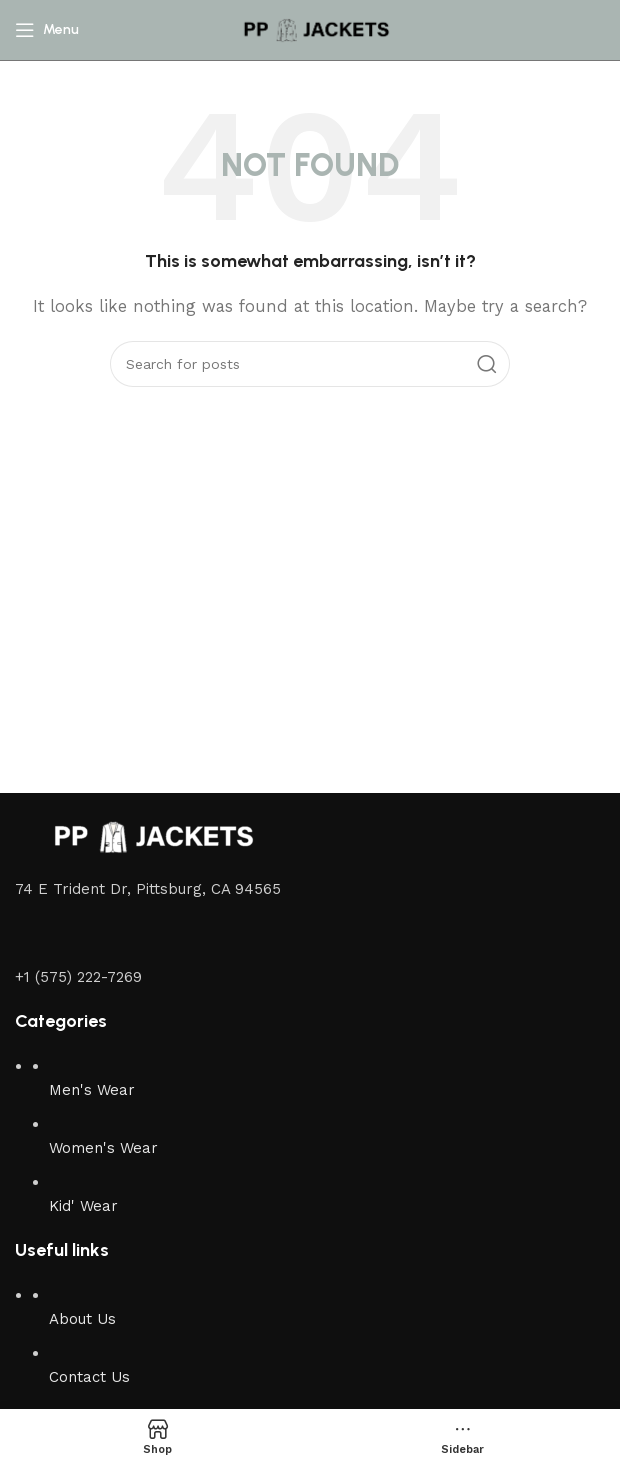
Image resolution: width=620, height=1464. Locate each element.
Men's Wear (92, 1090)
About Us (82, 1319)
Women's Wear (103, 1148)
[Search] (310, 364)
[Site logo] (310, 29)
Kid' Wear (83, 1206)
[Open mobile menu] (47, 30)
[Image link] (145, 836)
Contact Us (89, 1377)
